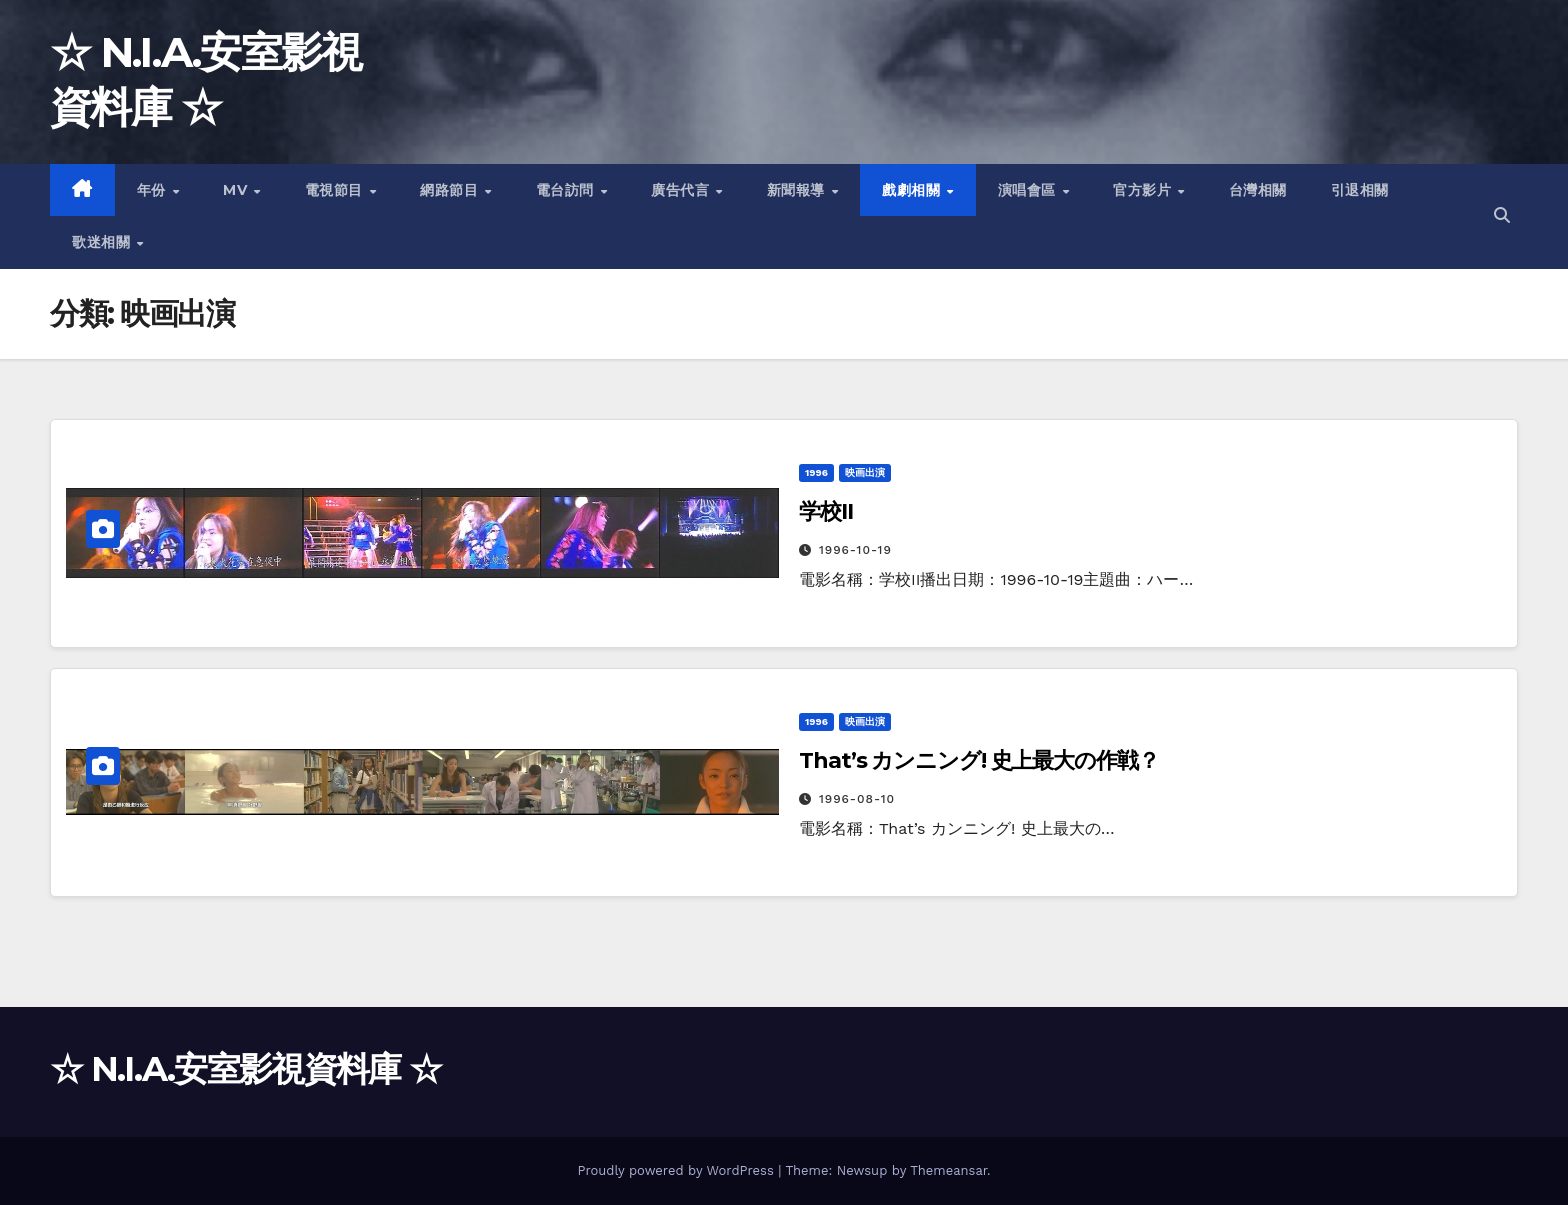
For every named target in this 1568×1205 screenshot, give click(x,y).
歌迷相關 (103, 242)
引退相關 (1360, 190)
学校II (826, 511)
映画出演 (865, 472)
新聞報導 (798, 190)
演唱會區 (1029, 190)
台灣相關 (1258, 190)
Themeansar (948, 1170)
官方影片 (1144, 190)
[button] (1502, 215)
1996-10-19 (855, 550)
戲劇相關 (913, 190)
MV (237, 190)
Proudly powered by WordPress (677, 1170)
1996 (816, 472)
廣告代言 (682, 190)
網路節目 (451, 190)
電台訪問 (567, 190)
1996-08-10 (857, 799)
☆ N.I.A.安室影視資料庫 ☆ (245, 1069)
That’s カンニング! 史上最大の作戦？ (979, 760)
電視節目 (336, 190)
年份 (154, 190)
